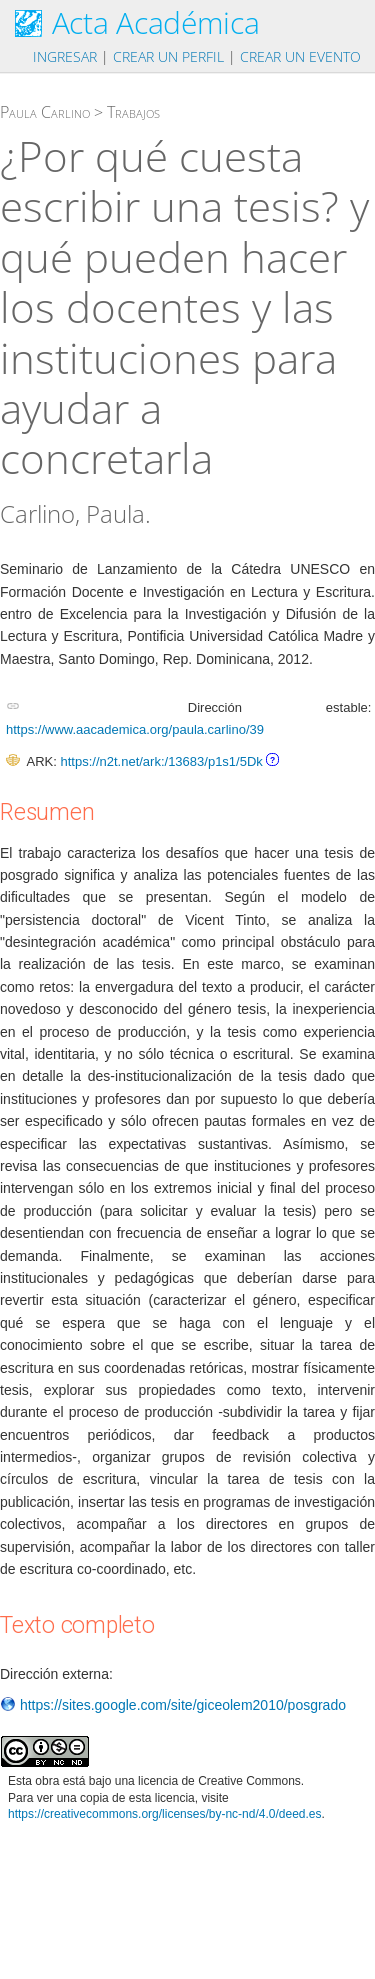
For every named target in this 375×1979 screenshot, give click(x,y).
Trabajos (133, 112)
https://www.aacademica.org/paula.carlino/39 (135, 729)
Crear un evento (300, 56)
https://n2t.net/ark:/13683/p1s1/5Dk (161, 761)
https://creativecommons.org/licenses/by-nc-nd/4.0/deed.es (165, 1814)
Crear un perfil (168, 56)
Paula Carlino (45, 112)
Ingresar (65, 56)
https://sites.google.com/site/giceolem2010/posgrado (173, 1705)
